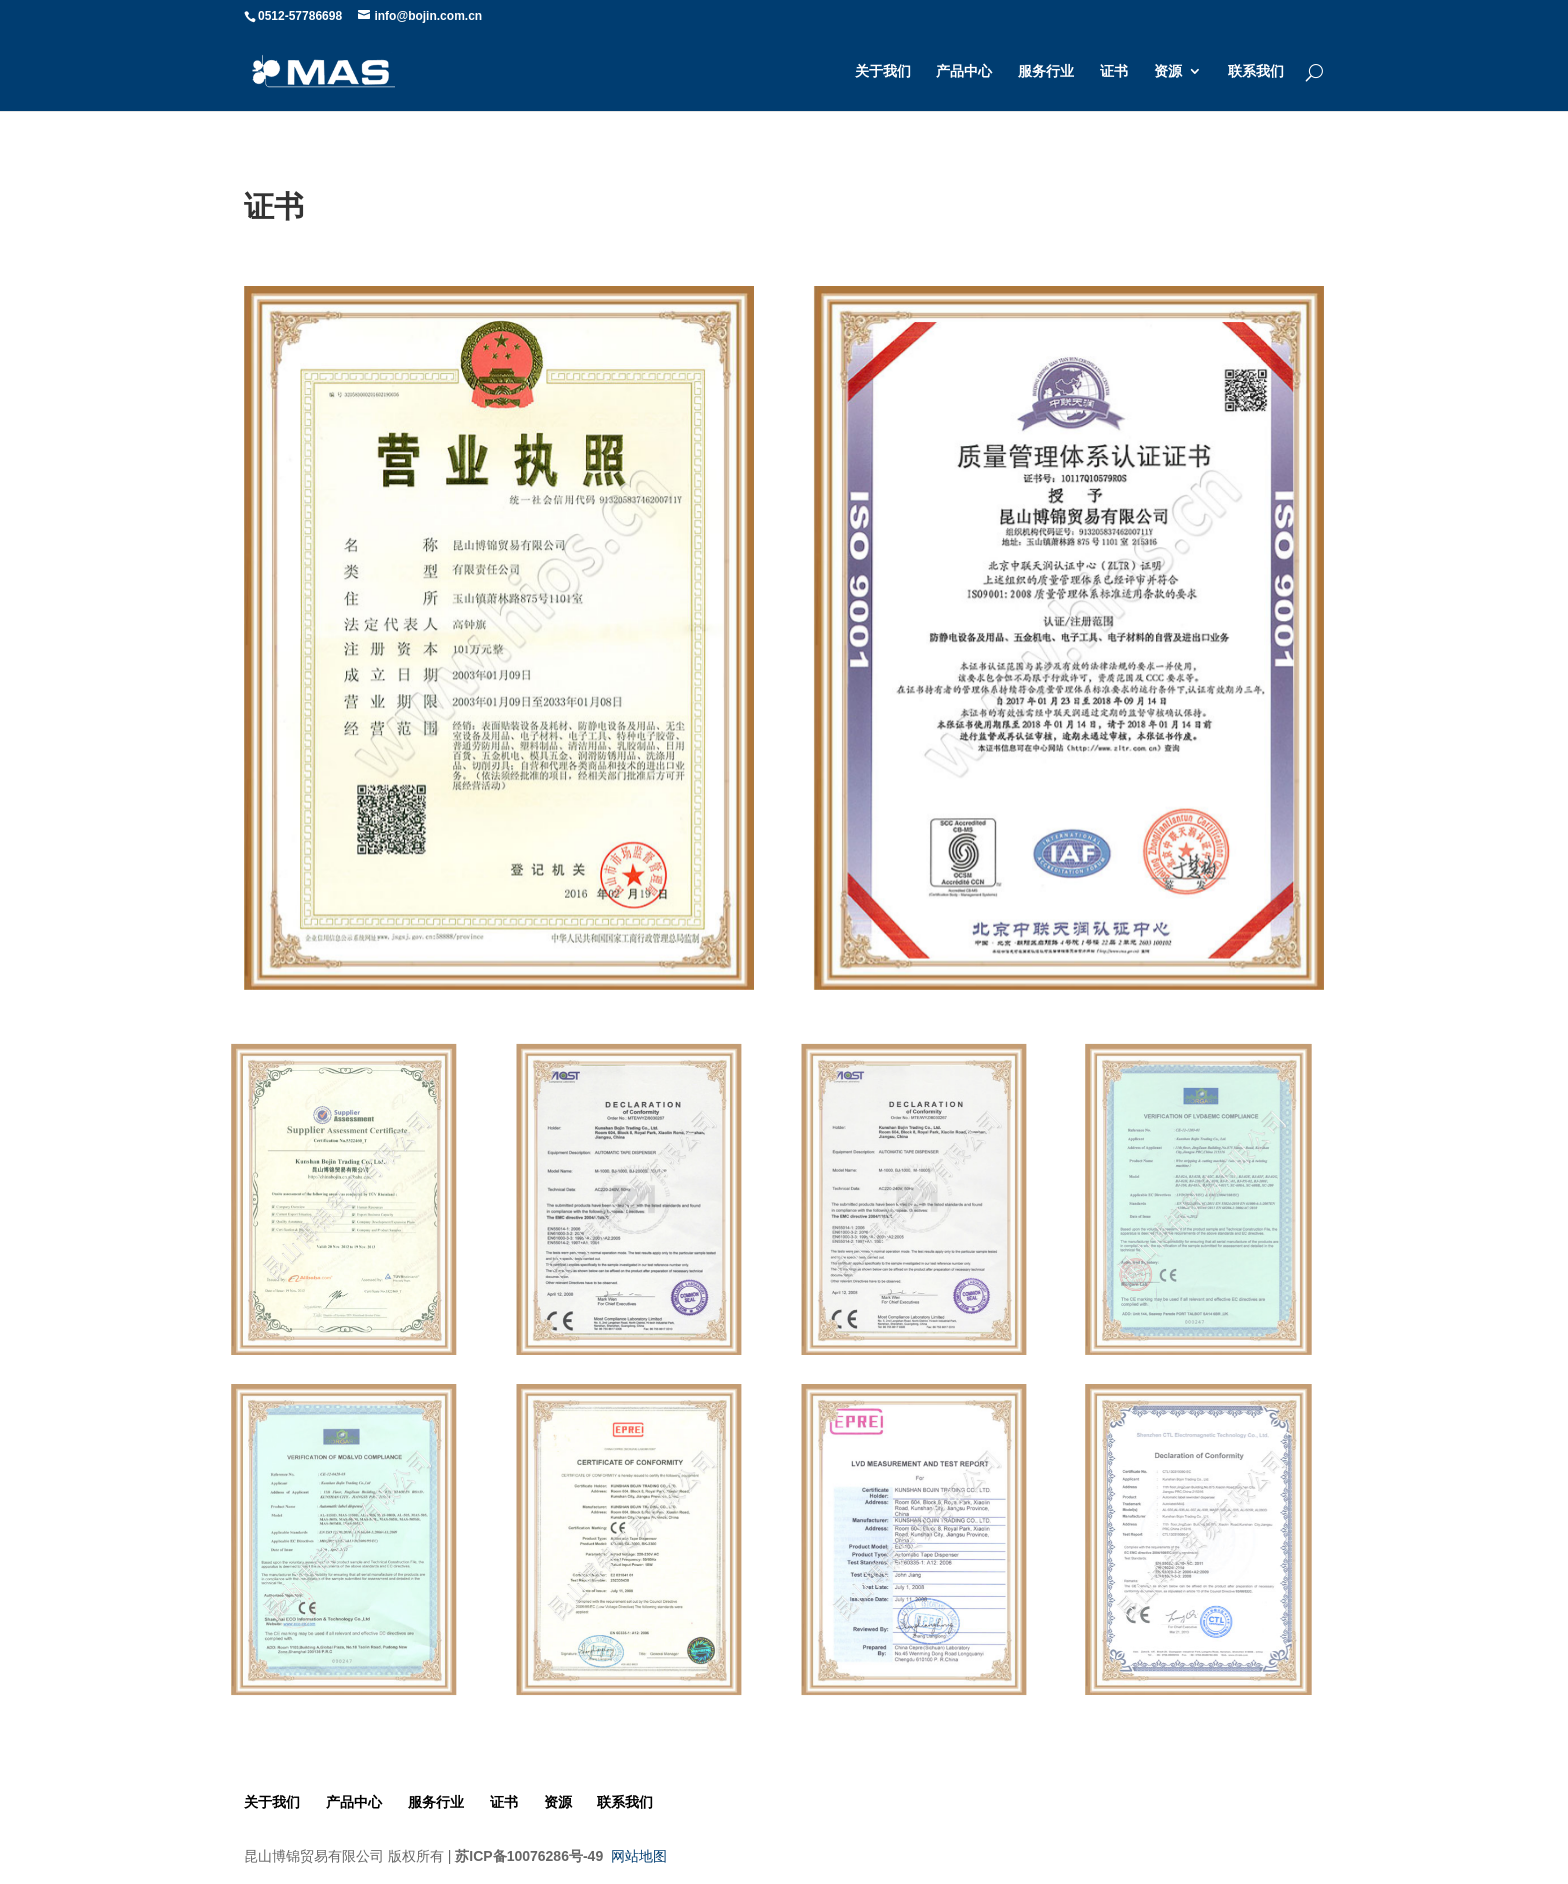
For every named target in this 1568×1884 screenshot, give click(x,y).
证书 (1114, 71)
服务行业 (1046, 71)
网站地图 (639, 1856)
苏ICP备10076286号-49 (529, 1856)
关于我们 (883, 71)
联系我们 (1256, 71)
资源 (1168, 71)
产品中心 (964, 71)
